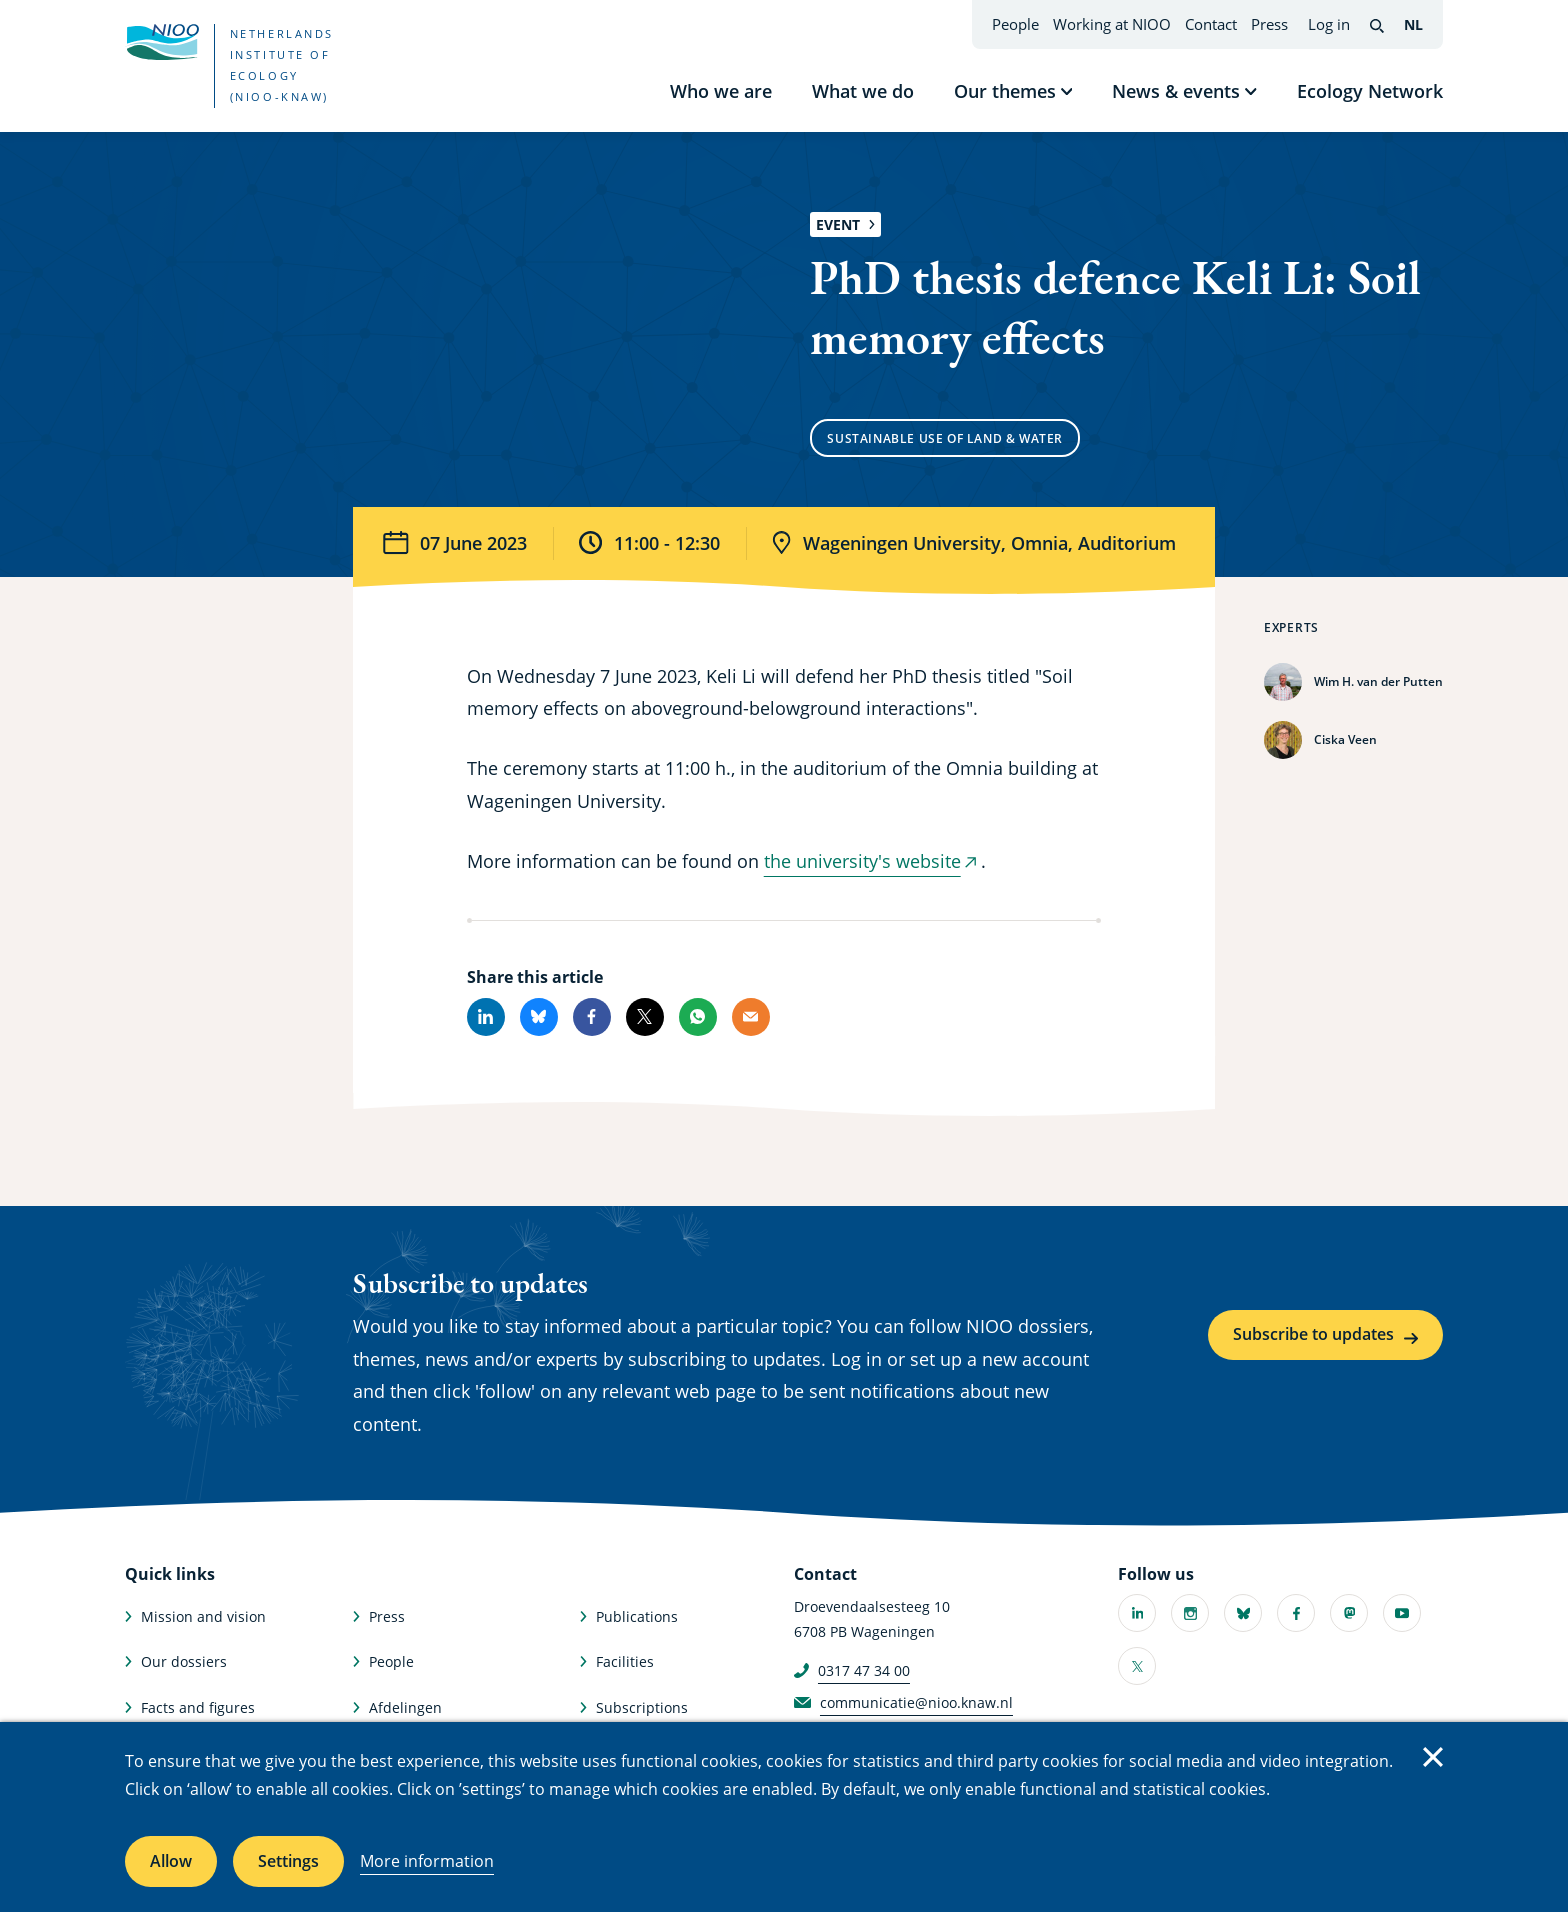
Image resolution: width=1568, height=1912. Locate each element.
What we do (863, 91)
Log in (1329, 24)
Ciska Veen (1345, 739)
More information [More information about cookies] (427, 1861)
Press (1269, 24)
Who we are (721, 91)
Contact (1211, 24)
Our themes (1005, 91)
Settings (288, 1861)
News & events (1176, 91)
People (1015, 24)
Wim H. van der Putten (1378, 681)
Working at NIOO (1112, 24)
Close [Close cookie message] (1433, 1757)
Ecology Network (1370, 91)
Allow (171, 1861)
